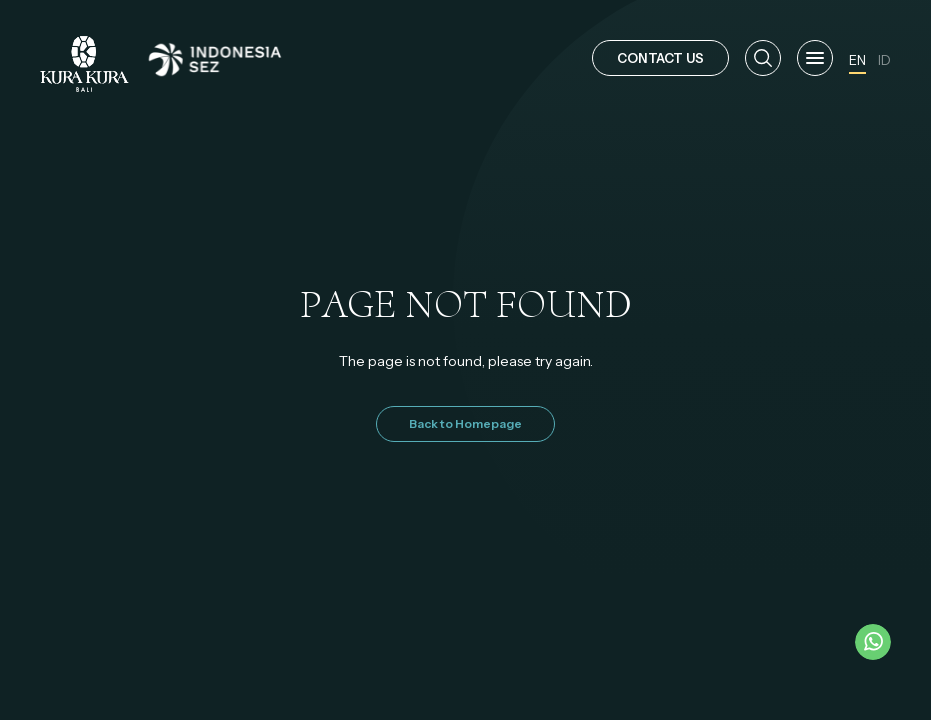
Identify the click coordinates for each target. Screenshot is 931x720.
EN (857, 60)
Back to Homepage (465, 423)
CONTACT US (660, 58)
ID (884, 60)
